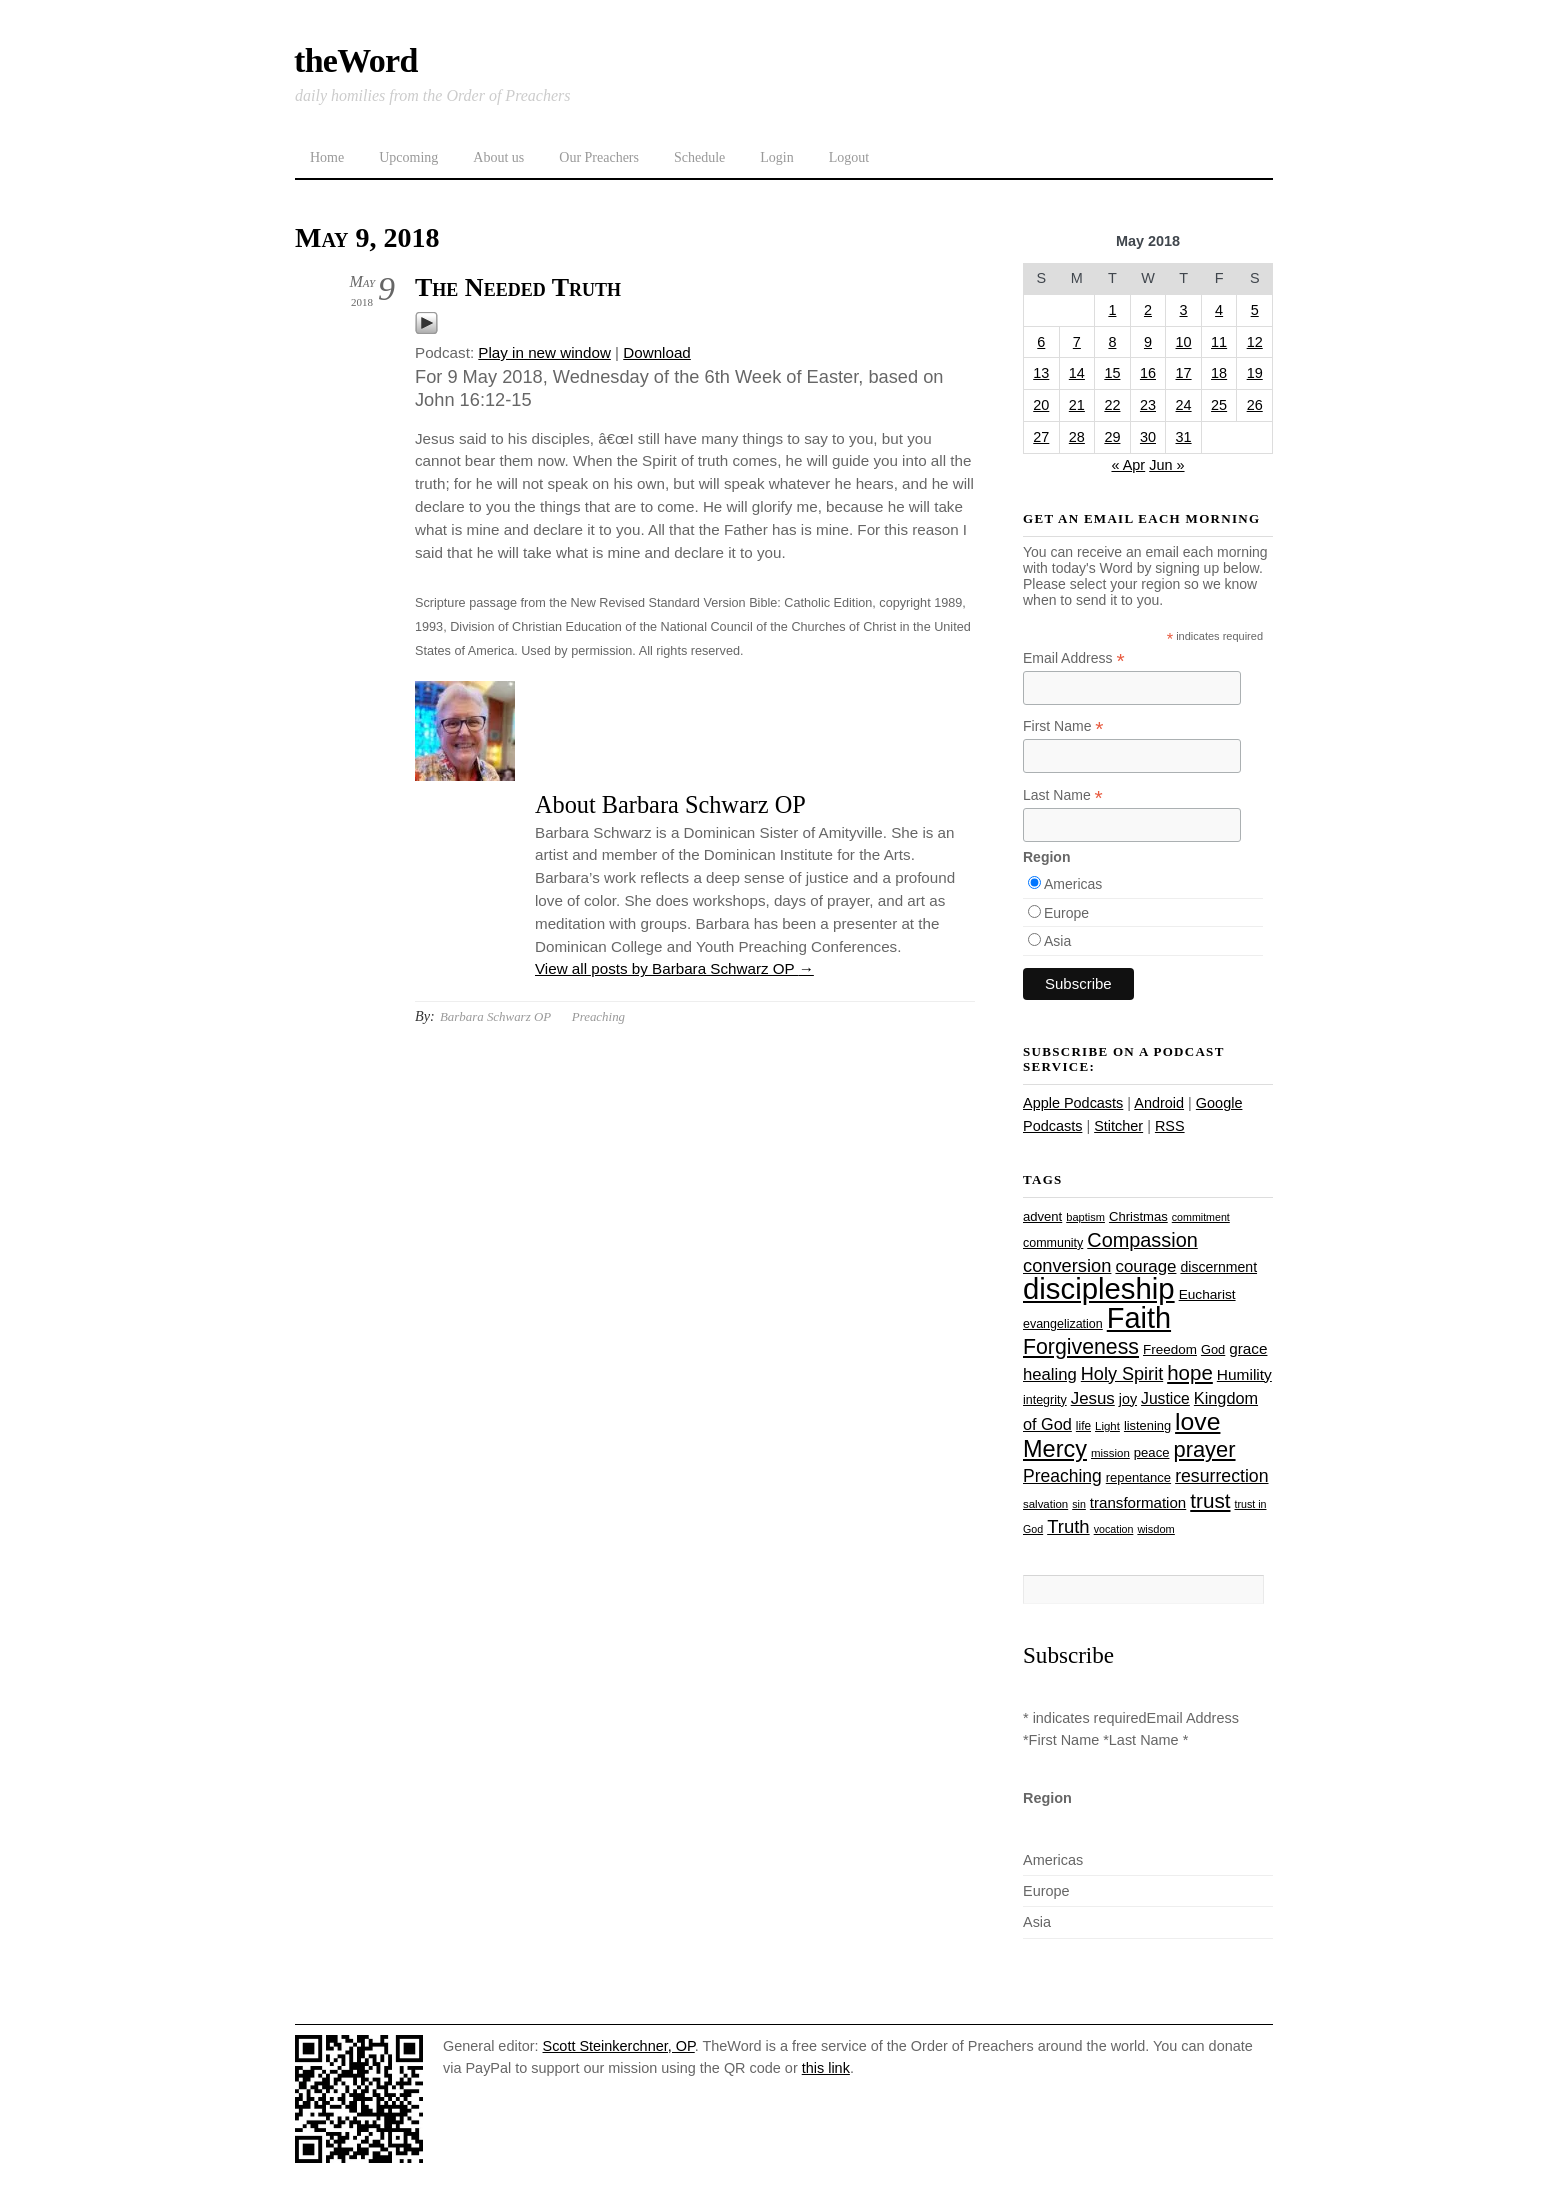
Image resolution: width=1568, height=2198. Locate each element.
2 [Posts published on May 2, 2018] (1148, 310)
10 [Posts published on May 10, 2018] (1184, 342)
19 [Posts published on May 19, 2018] (1255, 373)
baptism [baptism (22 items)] (1085, 1217)
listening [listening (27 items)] (1147, 1425)
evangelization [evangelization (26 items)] (1063, 1324)
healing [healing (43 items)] (1050, 1374)
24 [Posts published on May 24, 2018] (1184, 405)
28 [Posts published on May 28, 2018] (1077, 437)
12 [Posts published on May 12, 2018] (1255, 342)
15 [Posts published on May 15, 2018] (1112, 373)
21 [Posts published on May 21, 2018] (1077, 405)
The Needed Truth (518, 287)
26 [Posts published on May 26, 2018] (1255, 405)
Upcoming (408, 157)
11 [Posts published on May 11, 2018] (1219, 342)
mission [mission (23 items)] (1110, 1453)
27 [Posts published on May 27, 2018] (1041, 437)
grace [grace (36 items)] (1248, 1348)
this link (826, 2068)
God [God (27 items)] (1213, 1349)
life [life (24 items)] (1083, 1426)
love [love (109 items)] (1197, 1421)
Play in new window (544, 352)
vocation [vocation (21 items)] (1114, 1529)
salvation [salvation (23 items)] (1045, 1504)
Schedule (699, 157)
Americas (1073, 884)
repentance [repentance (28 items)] (1138, 1477)
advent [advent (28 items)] (1042, 1216)
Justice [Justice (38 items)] (1165, 1398)
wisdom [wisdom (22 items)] (1155, 1529)
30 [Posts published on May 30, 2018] (1148, 437)
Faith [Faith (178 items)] (1139, 1318)
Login (776, 157)
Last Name (1063, 795)
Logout (849, 157)
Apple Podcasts (1073, 1103)
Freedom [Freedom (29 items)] (1170, 1349)
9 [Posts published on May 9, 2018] (1148, 342)
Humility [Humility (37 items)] (1244, 1374)
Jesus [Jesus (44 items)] (1093, 1398)
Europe (1066, 913)
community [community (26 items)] (1053, 1243)
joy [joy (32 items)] (1128, 1399)
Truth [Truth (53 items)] (1068, 1526)
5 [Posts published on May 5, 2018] (1255, 310)
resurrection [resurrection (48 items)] (1221, 1476)
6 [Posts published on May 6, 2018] (1041, 342)
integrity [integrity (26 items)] (1045, 1400)
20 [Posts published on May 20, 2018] (1041, 405)
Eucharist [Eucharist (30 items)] (1207, 1294)
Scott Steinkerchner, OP (619, 2046)
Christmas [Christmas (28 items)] (1138, 1216)
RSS (1170, 1126)
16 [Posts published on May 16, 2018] (1148, 373)
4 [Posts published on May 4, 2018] (1219, 310)
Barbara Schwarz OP (495, 1016)
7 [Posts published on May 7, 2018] (1077, 342)
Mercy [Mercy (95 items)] (1055, 1449)
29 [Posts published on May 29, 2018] (1112, 437)
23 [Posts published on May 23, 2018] (1148, 405)
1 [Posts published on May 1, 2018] (1112, 310)
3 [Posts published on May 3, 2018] (1184, 310)
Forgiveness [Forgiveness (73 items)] (1081, 1347)
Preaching (598, 1016)
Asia (1057, 941)
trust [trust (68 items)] (1210, 1500)
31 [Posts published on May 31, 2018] (1184, 437)
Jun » (1166, 465)
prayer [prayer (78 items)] (1204, 1449)
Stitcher (1118, 1126)
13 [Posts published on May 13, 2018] (1041, 373)
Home (327, 157)
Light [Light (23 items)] (1107, 1426)
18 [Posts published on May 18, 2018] (1219, 373)
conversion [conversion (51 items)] (1067, 1265)
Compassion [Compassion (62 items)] (1142, 1240)
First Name (1063, 726)
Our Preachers (599, 157)
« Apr (1128, 465)
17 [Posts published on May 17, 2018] (1184, 373)
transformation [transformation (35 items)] (1138, 1502)
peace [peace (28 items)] (1152, 1452)
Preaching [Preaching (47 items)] (1062, 1476)
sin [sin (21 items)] (1079, 1504)
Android (1159, 1103)
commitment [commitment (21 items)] (1201, 1217)
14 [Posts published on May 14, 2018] (1077, 373)
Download (657, 352)
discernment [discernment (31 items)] (1218, 1267)
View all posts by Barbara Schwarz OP (674, 968)
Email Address (1074, 658)
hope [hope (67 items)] (1190, 1372)
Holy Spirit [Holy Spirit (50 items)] (1122, 1374)
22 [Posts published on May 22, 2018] (1112, 405)
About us (498, 157)
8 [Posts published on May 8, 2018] (1112, 342)
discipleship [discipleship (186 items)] (1099, 1288)
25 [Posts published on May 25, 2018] (1219, 405)
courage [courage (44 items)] (1145, 1266)
